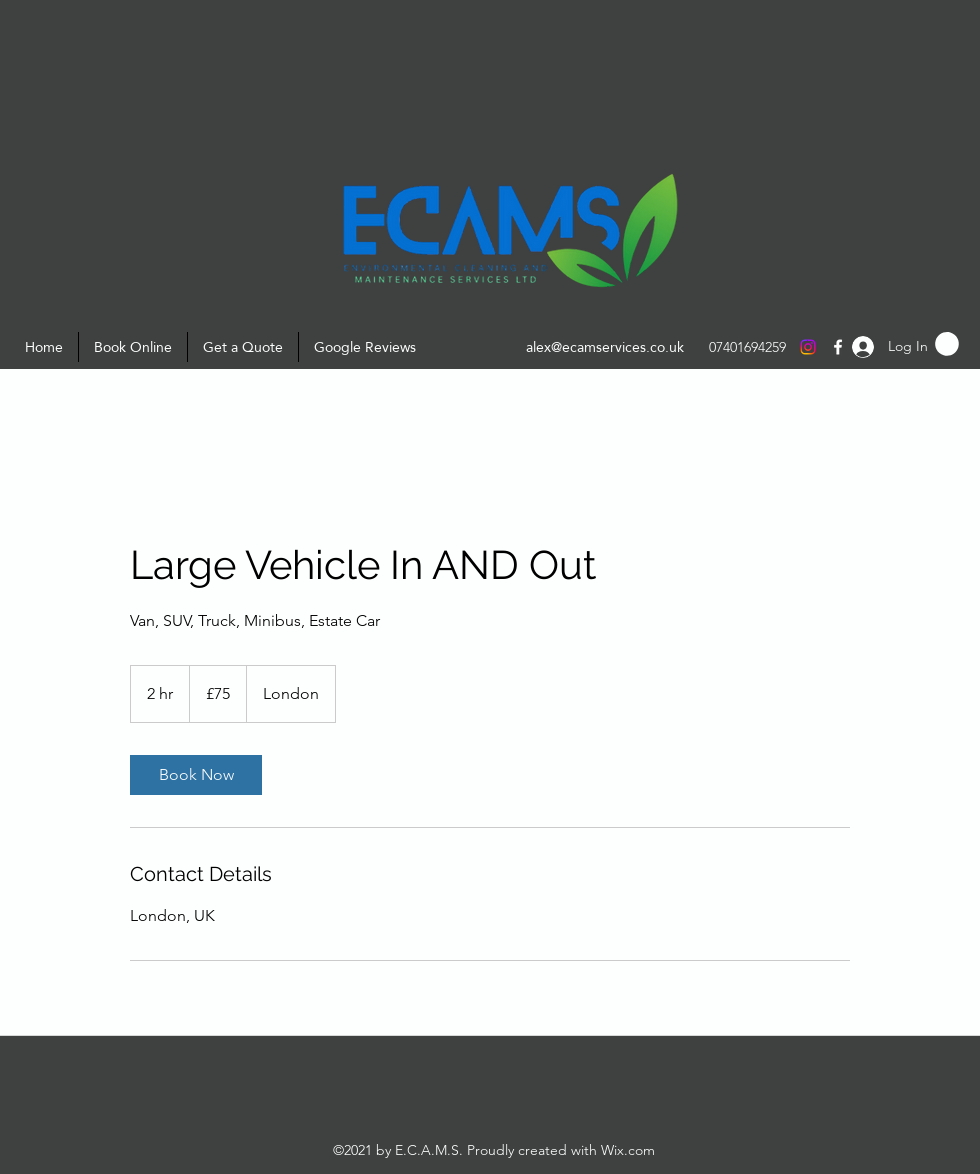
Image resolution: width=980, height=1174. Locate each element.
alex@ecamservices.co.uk (605, 347)
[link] (196, 775)
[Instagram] (808, 347)
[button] (947, 344)
